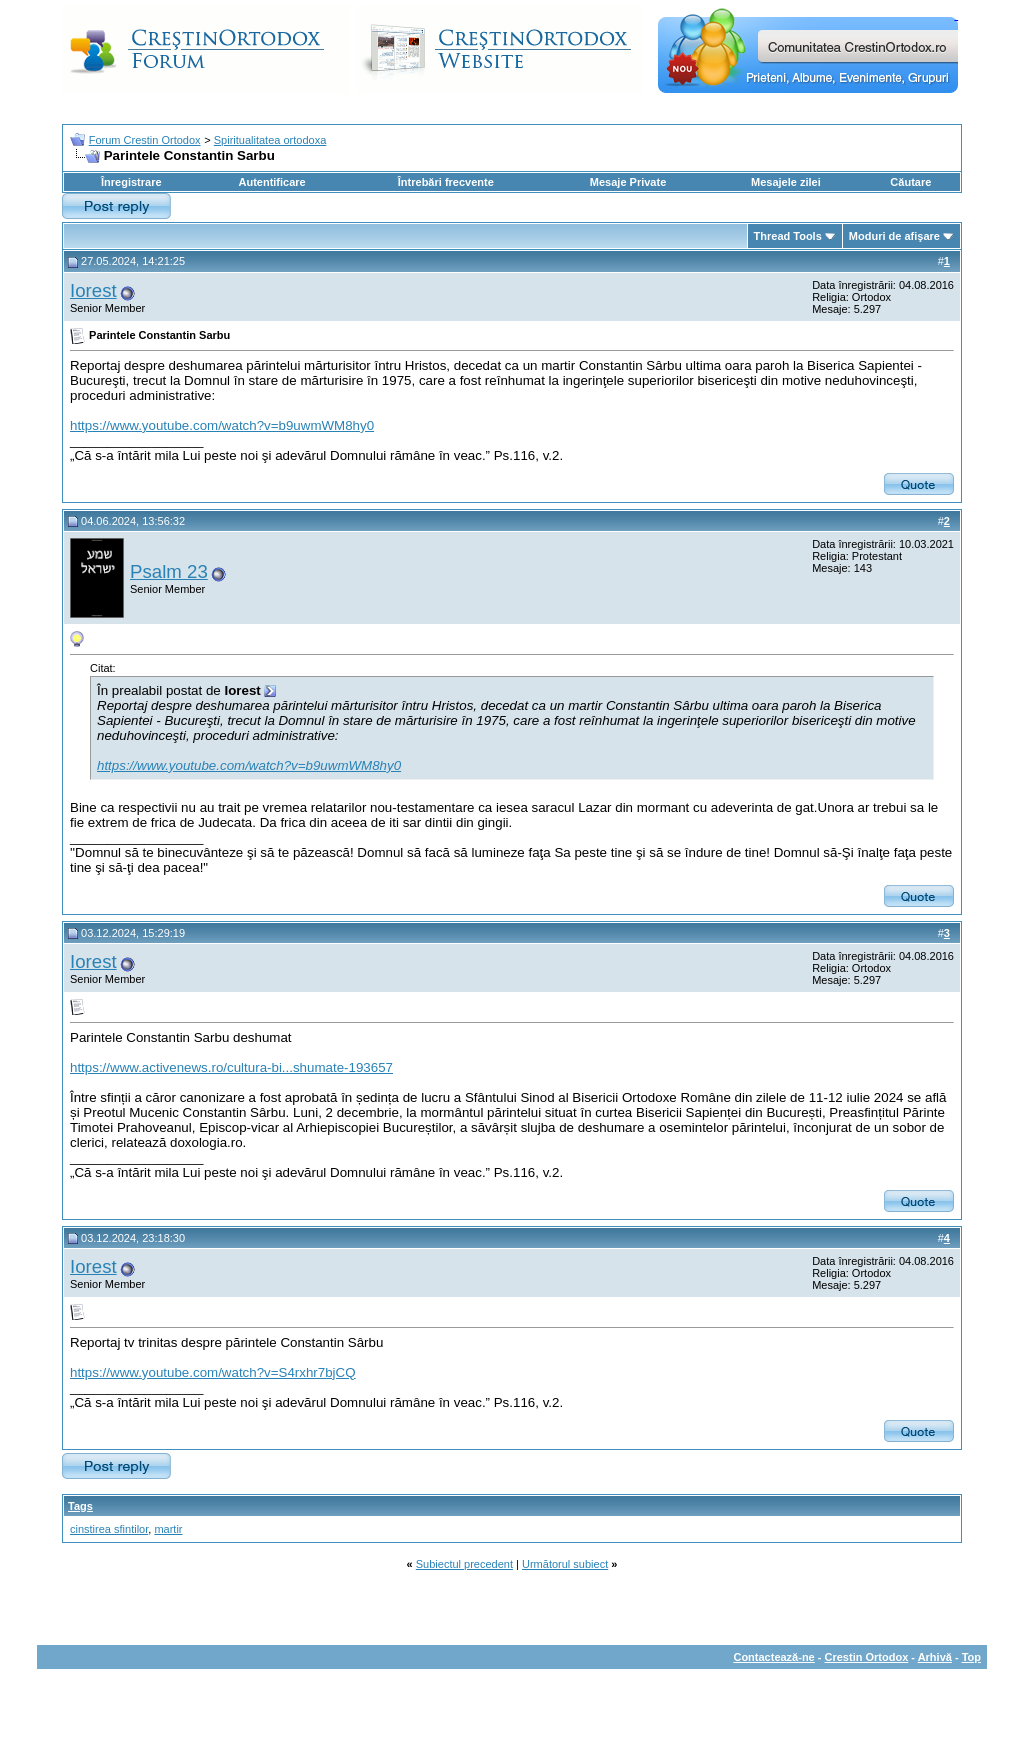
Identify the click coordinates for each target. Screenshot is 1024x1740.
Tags (80, 1506)
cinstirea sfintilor (109, 1529)
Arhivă (935, 1657)
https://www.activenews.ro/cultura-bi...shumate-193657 (231, 1067)
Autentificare (271, 182)
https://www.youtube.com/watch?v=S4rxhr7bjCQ (213, 1372)
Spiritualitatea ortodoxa (270, 140)
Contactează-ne (773, 1657)
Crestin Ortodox (867, 1657)
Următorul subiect (565, 1564)
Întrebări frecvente (446, 182)
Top (971, 1657)
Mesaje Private (628, 182)
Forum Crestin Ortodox (145, 140)
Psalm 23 (169, 571)
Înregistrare (131, 182)
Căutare (910, 182)
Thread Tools (788, 236)
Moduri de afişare (894, 236)
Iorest (93, 290)
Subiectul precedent (464, 1564)
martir (168, 1529)
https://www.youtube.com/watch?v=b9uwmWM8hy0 (222, 425)
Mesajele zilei (786, 182)
